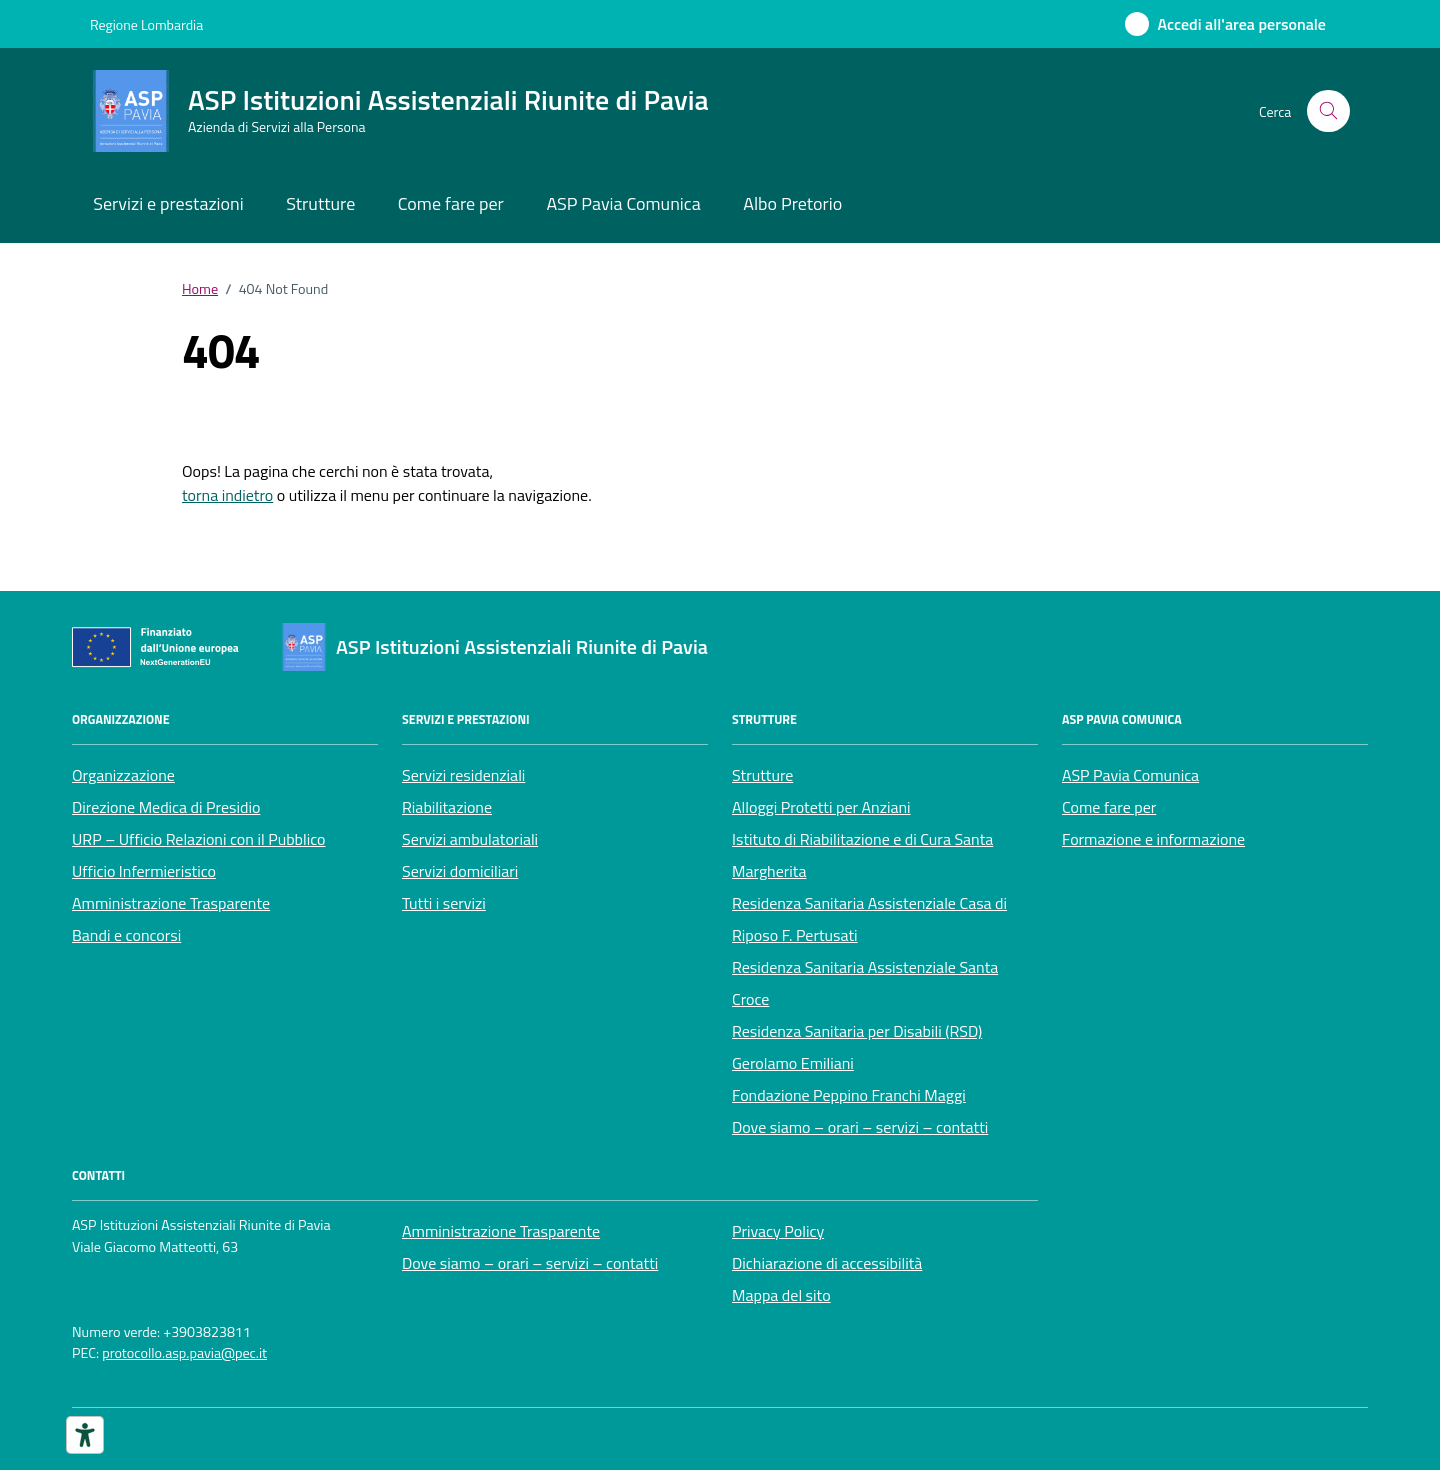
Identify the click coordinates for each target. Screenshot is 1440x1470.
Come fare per (451, 203)
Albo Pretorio (792, 203)
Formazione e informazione (1153, 839)
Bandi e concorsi (126, 935)
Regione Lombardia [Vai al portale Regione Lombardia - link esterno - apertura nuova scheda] (146, 24)
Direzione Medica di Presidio (166, 807)
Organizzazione (123, 775)
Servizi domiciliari (460, 871)
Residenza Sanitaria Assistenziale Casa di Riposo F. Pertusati (869, 919)
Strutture (320, 203)
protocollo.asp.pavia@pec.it (184, 1353)
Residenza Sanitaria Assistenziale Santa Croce (865, 983)
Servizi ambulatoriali (470, 839)
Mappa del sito (781, 1295)
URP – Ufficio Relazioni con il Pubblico (199, 839)
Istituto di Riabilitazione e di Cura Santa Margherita (862, 855)
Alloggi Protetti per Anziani (821, 807)
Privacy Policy (778, 1231)
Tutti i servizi (444, 903)
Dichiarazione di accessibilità (827, 1263)
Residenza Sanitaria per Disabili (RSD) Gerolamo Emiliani (857, 1047)
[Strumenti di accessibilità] (85, 1435)
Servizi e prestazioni (168, 203)
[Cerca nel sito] (1328, 111)
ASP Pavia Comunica (623, 203)
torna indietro (227, 495)
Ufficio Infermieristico (144, 871)
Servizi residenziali (463, 775)
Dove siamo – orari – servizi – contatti (860, 1127)
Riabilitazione (447, 807)
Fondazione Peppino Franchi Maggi (849, 1095)
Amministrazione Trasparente (171, 903)
